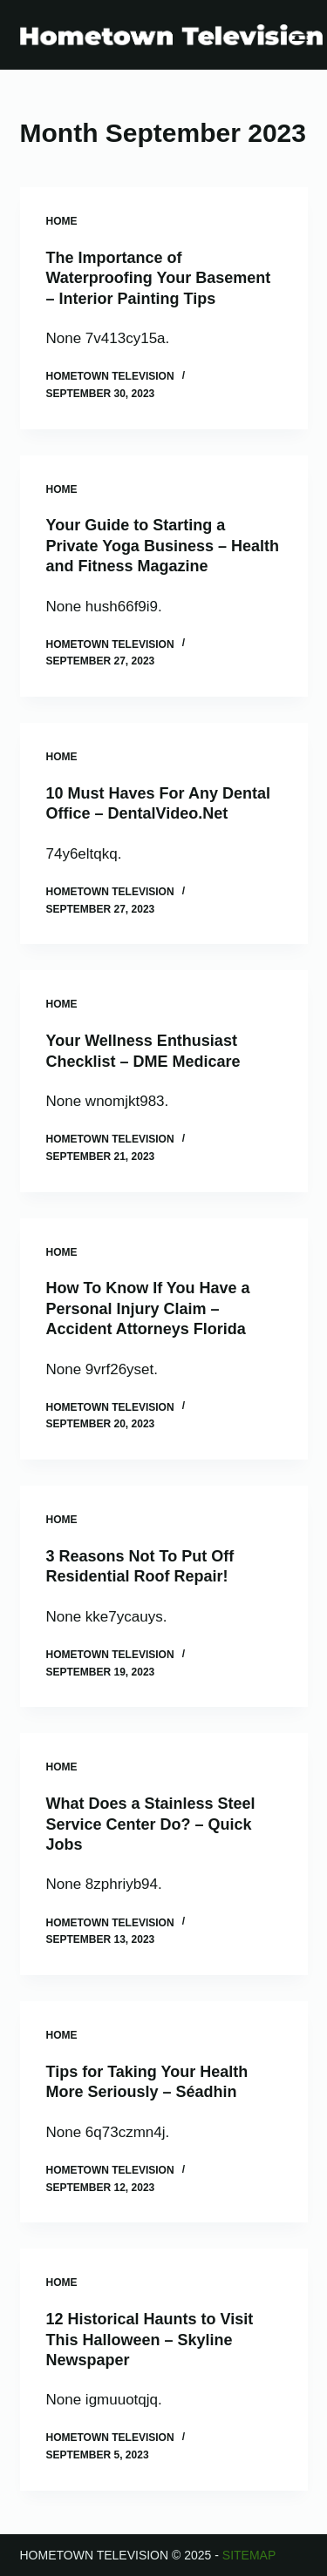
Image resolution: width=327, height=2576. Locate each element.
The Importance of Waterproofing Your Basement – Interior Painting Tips (158, 278)
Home (62, 221)
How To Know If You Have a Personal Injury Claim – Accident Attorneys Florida (148, 1308)
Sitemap (249, 2555)
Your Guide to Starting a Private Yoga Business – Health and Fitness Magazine (162, 545)
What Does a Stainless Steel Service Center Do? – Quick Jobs (150, 1824)
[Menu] (300, 35)
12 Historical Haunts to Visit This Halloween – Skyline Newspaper (150, 2339)
